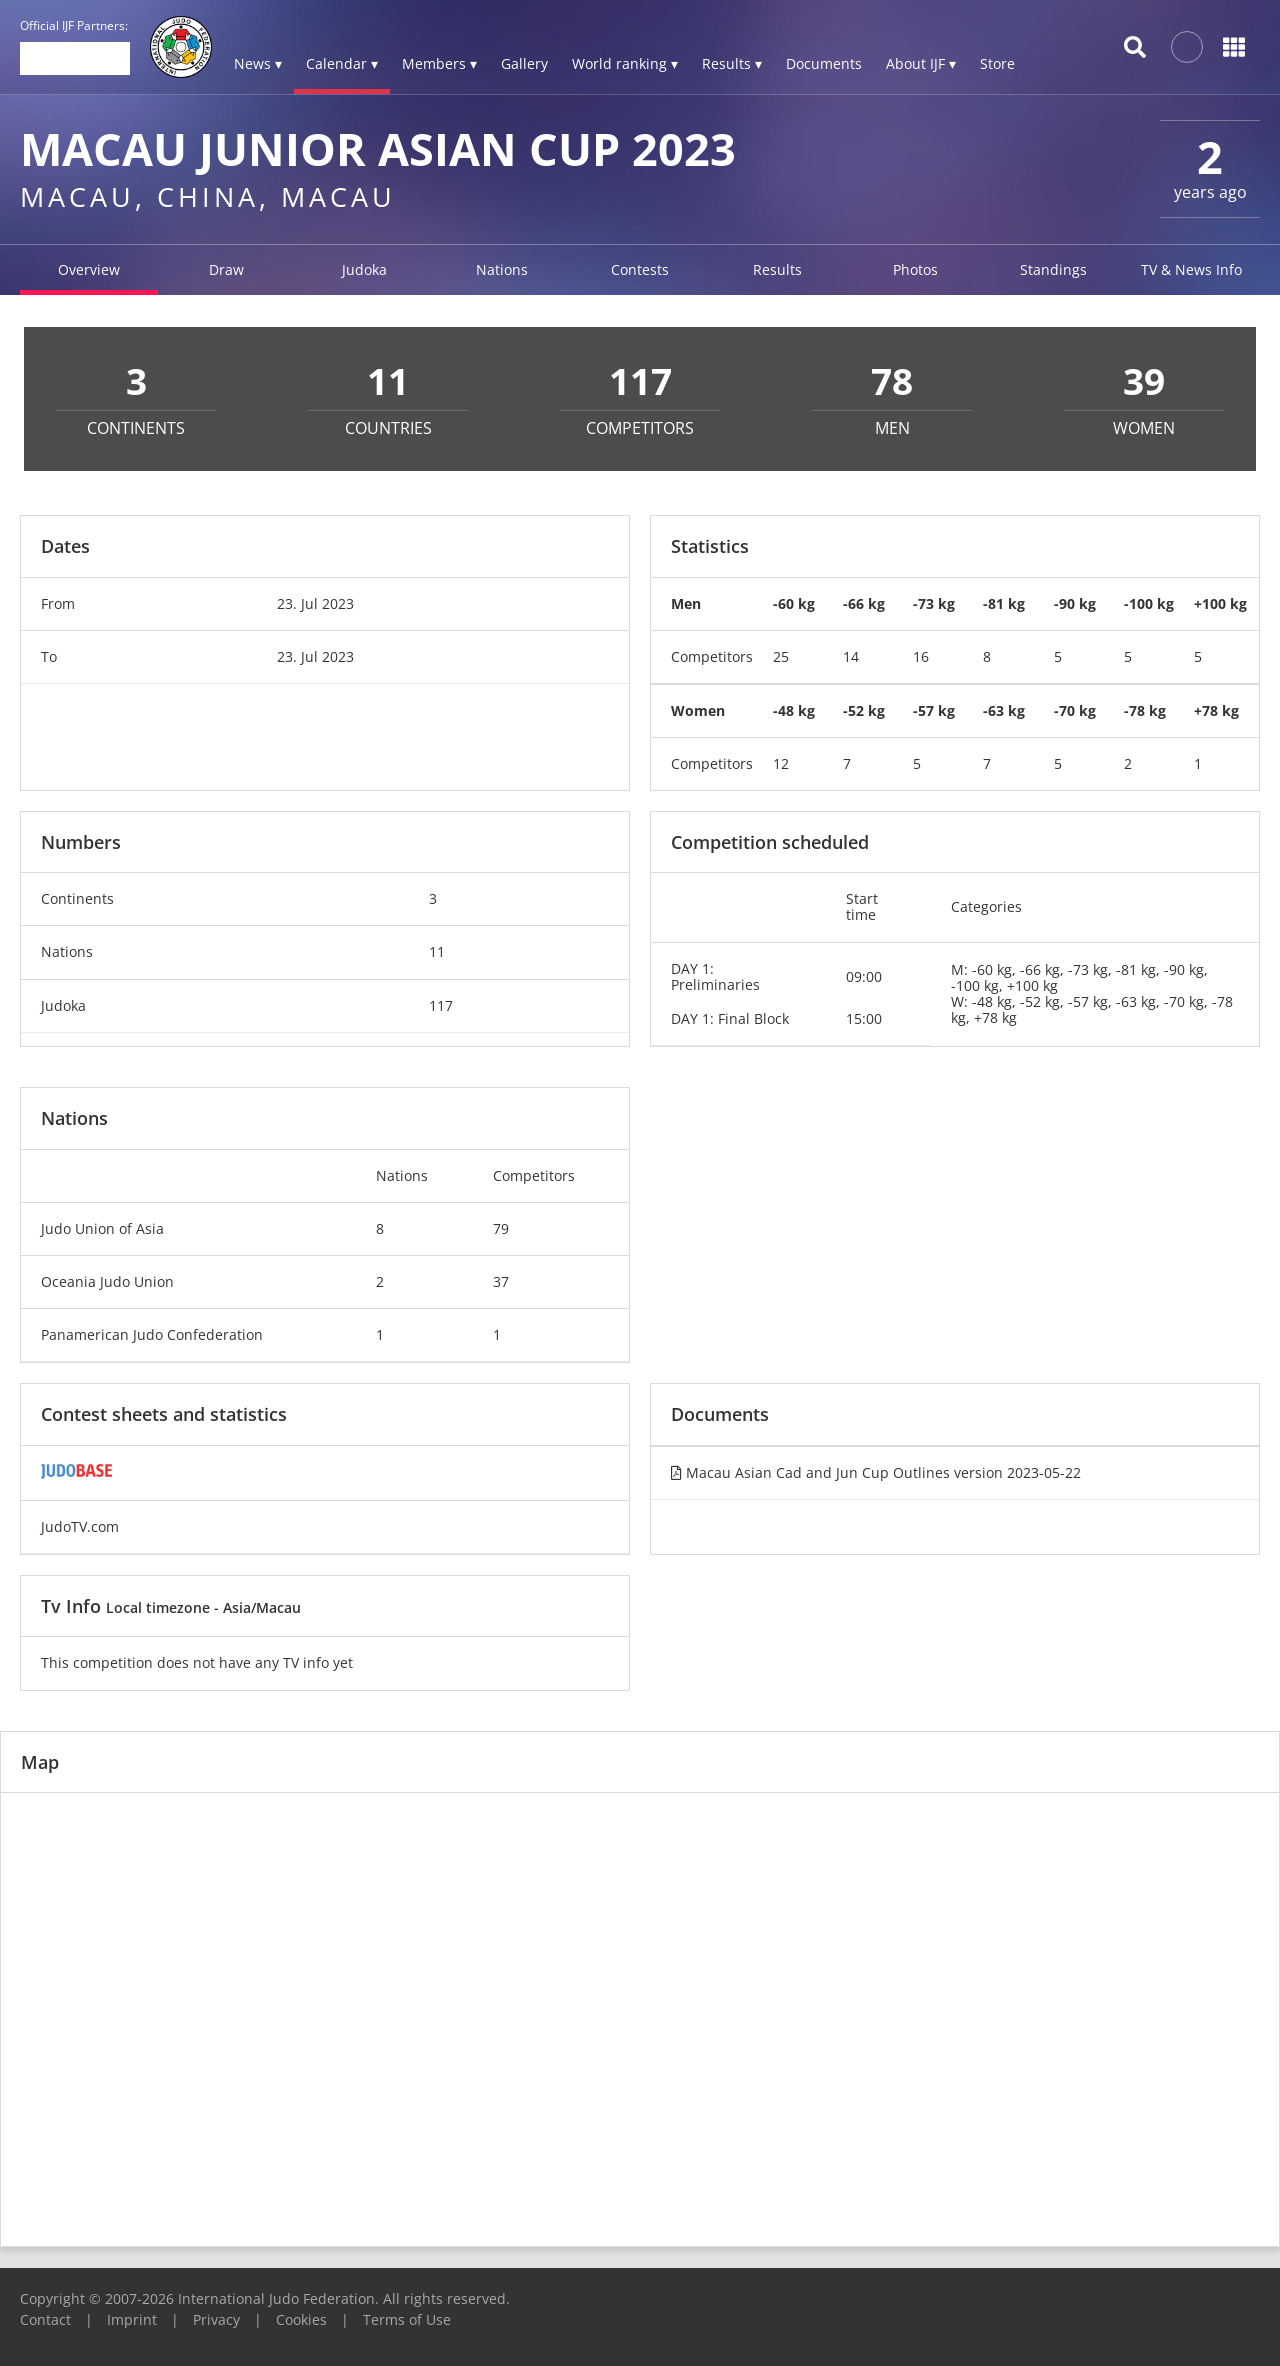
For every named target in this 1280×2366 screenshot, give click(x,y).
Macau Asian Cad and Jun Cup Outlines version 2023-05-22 (876, 1472)
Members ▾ (439, 63)
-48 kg (794, 710)
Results (777, 269)
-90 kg (1075, 603)
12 (781, 763)
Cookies (301, 2319)
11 (437, 951)
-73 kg (934, 603)
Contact (45, 2319)
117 (441, 1005)
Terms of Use (407, 2319)
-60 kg (794, 603)
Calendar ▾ (342, 63)
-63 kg (1004, 710)
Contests (640, 269)
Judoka (364, 269)
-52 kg (864, 710)
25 (781, 656)
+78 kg (1216, 710)
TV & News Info (1191, 269)
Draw (226, 269)
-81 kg (1004, 603)
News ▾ (258, 63)
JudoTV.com (80, 1526)
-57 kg (934, 710)
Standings (1053, 269)
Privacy (216, 2319)
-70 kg (1075, 710)
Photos (915, 269)
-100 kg (1149, 603)
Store (997, 63)
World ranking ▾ (625, 63)
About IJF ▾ (921, 63)
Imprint (132, 2319)
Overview (89, 269)
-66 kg (864, 603)
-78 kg (1145, 710)
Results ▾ (732, 63)
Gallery (524, 63)
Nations (502, 269)
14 (851, 656)
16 (921, 656)
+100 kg (1220, 603)
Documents (824, 63)
